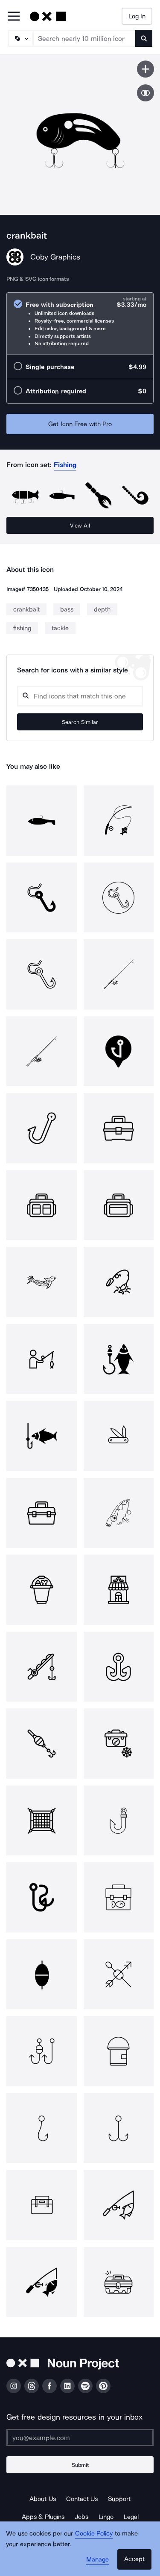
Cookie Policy (94, 2533)
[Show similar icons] (145, 92)
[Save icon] (145, 69)
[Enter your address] (80, 2437)
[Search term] (84, 38)
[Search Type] (20, 38)
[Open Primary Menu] (14, 17)
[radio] (80, 324)
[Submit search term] (143, 38)
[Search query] (80, 696)
